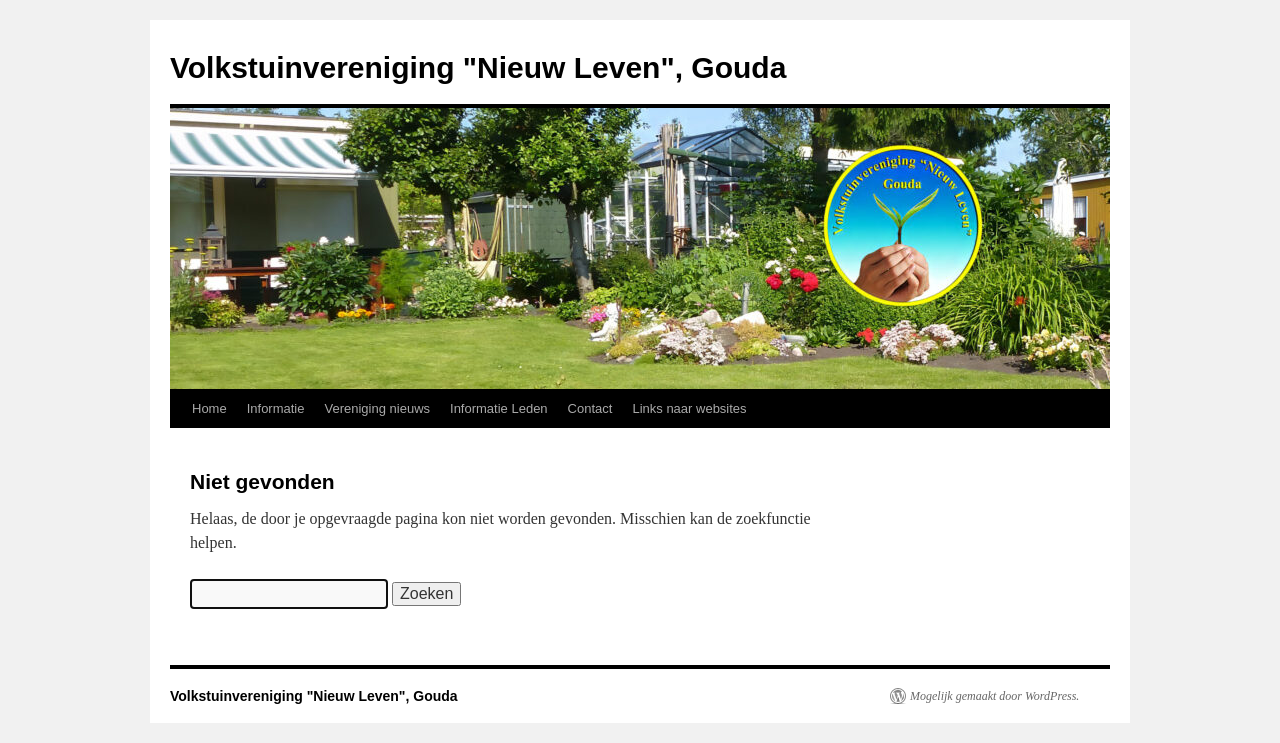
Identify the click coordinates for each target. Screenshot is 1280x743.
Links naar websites (689, 408)
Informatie (276, 408)
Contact (590, 408)
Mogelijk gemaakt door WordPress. (994, 696)
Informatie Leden (499, 408)
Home (209, 408)
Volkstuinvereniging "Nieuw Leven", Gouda (478, 67)
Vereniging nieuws (378, 408)
